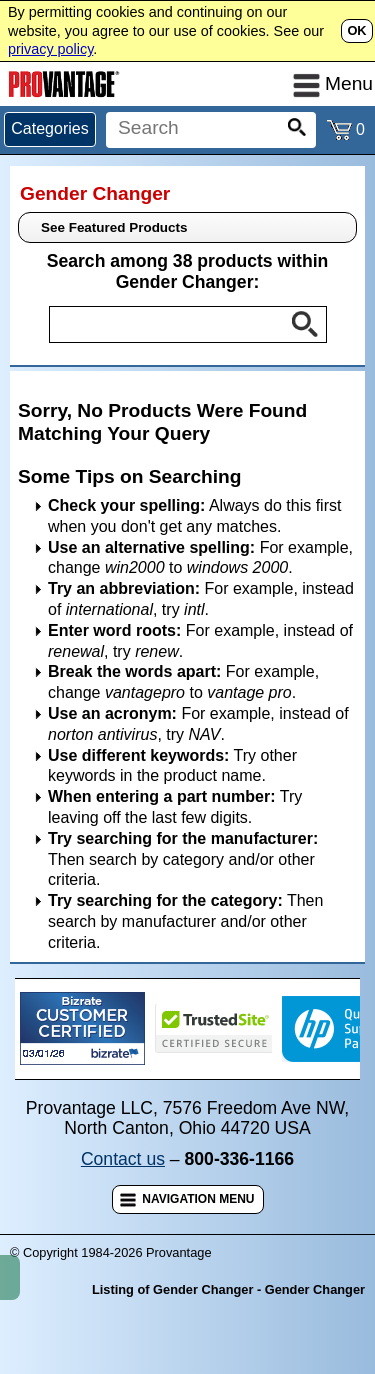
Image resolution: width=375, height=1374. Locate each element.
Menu (333, 83)
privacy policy (50, 49)
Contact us (123, 1159)
